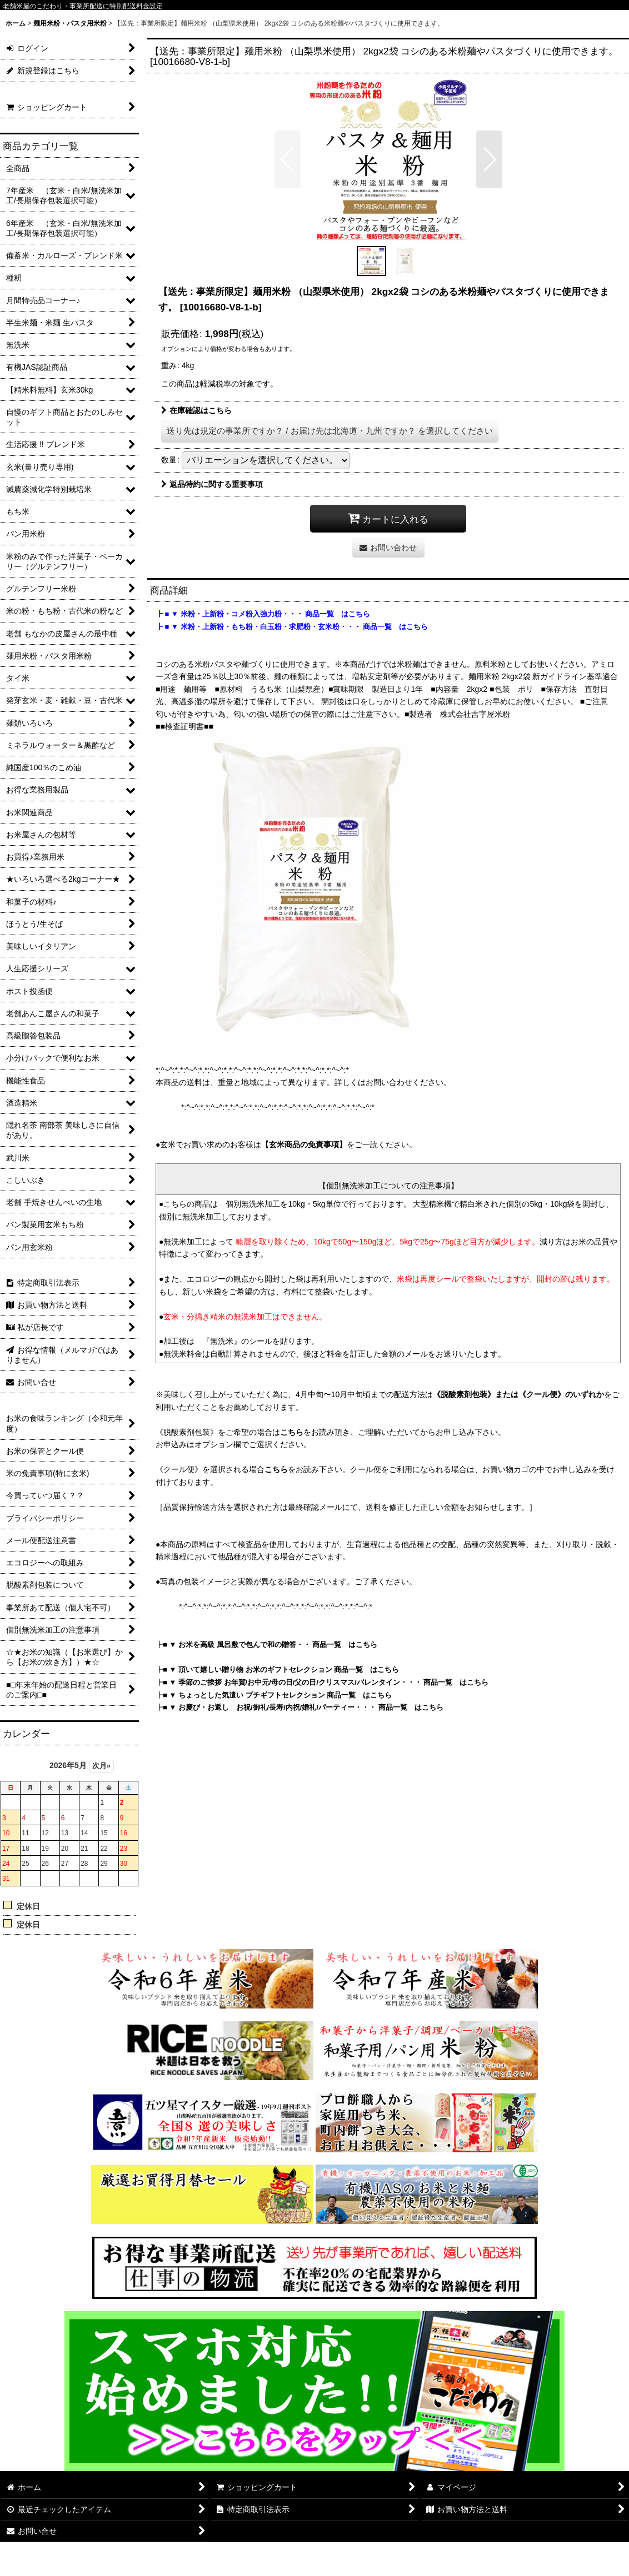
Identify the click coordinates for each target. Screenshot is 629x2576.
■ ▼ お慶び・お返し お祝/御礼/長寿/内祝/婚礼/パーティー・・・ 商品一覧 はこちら (303, 1707)
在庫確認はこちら (196, 410)
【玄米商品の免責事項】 (304, 1144)
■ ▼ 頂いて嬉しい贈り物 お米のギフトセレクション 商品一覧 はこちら (281, 1669)
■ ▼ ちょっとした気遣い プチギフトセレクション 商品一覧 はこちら (277, 1695)
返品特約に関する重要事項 (212, 484)
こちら (291, 1432)
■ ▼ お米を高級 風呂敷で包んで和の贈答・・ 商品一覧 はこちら (270, 1644)
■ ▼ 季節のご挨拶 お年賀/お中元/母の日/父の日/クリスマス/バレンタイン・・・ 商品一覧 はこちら (325, 1682)
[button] (287, 159)
